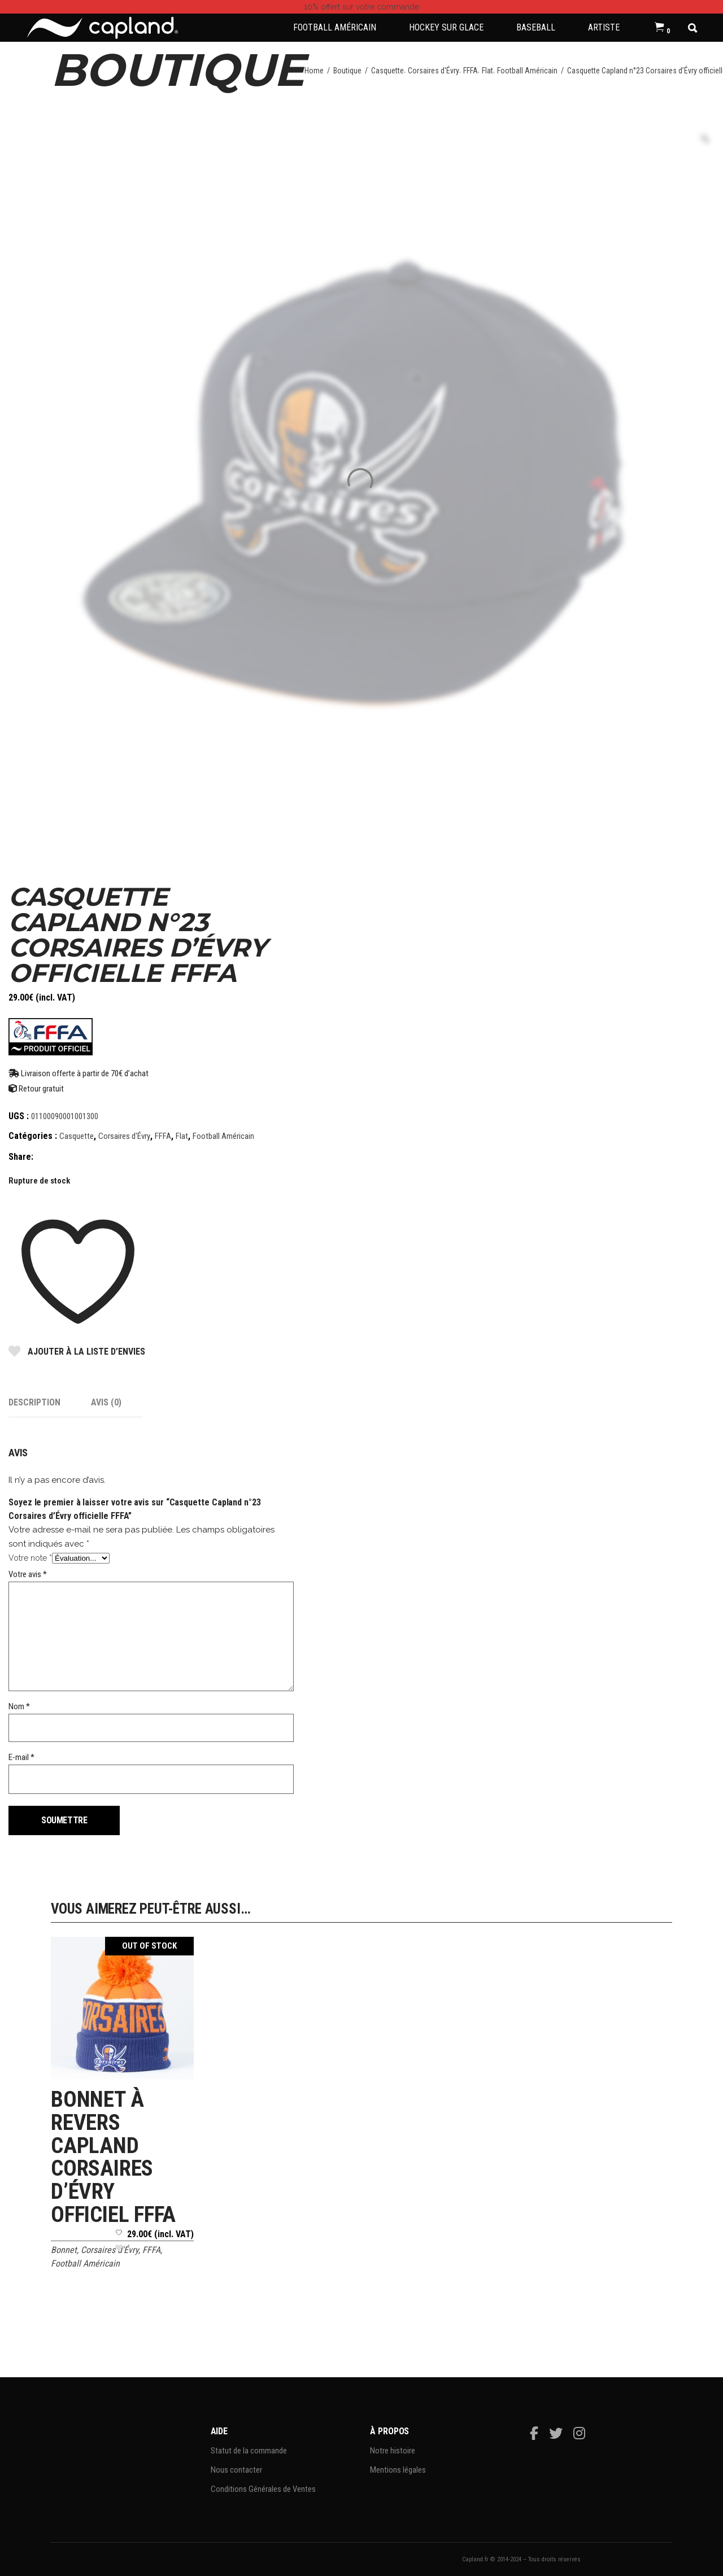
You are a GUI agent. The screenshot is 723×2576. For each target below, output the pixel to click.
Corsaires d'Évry (433, 70)
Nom (19, 1706)
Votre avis (27, 1574)
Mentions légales (398, 2470)
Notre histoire (392, 2451)
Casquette (387, 70)
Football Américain (527, 70)
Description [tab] (34, 1402)
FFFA (470, 70)
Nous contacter (236, 2470)
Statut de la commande (249, 2451)
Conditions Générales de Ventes (263, 2489)
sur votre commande (361, 6)
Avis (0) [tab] (106, 1402)
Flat (487, 70)
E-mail (21, 1757)
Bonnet (64, 2250)
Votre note (30, 1557)
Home (314, 70)
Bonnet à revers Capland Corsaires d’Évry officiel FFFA (113, 2157)
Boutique (347, 70)
